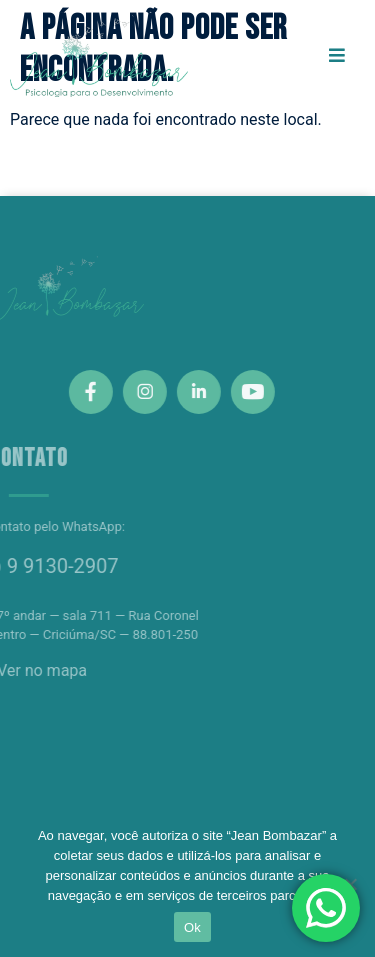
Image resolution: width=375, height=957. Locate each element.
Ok (192, 927)
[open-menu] (337, 56)
